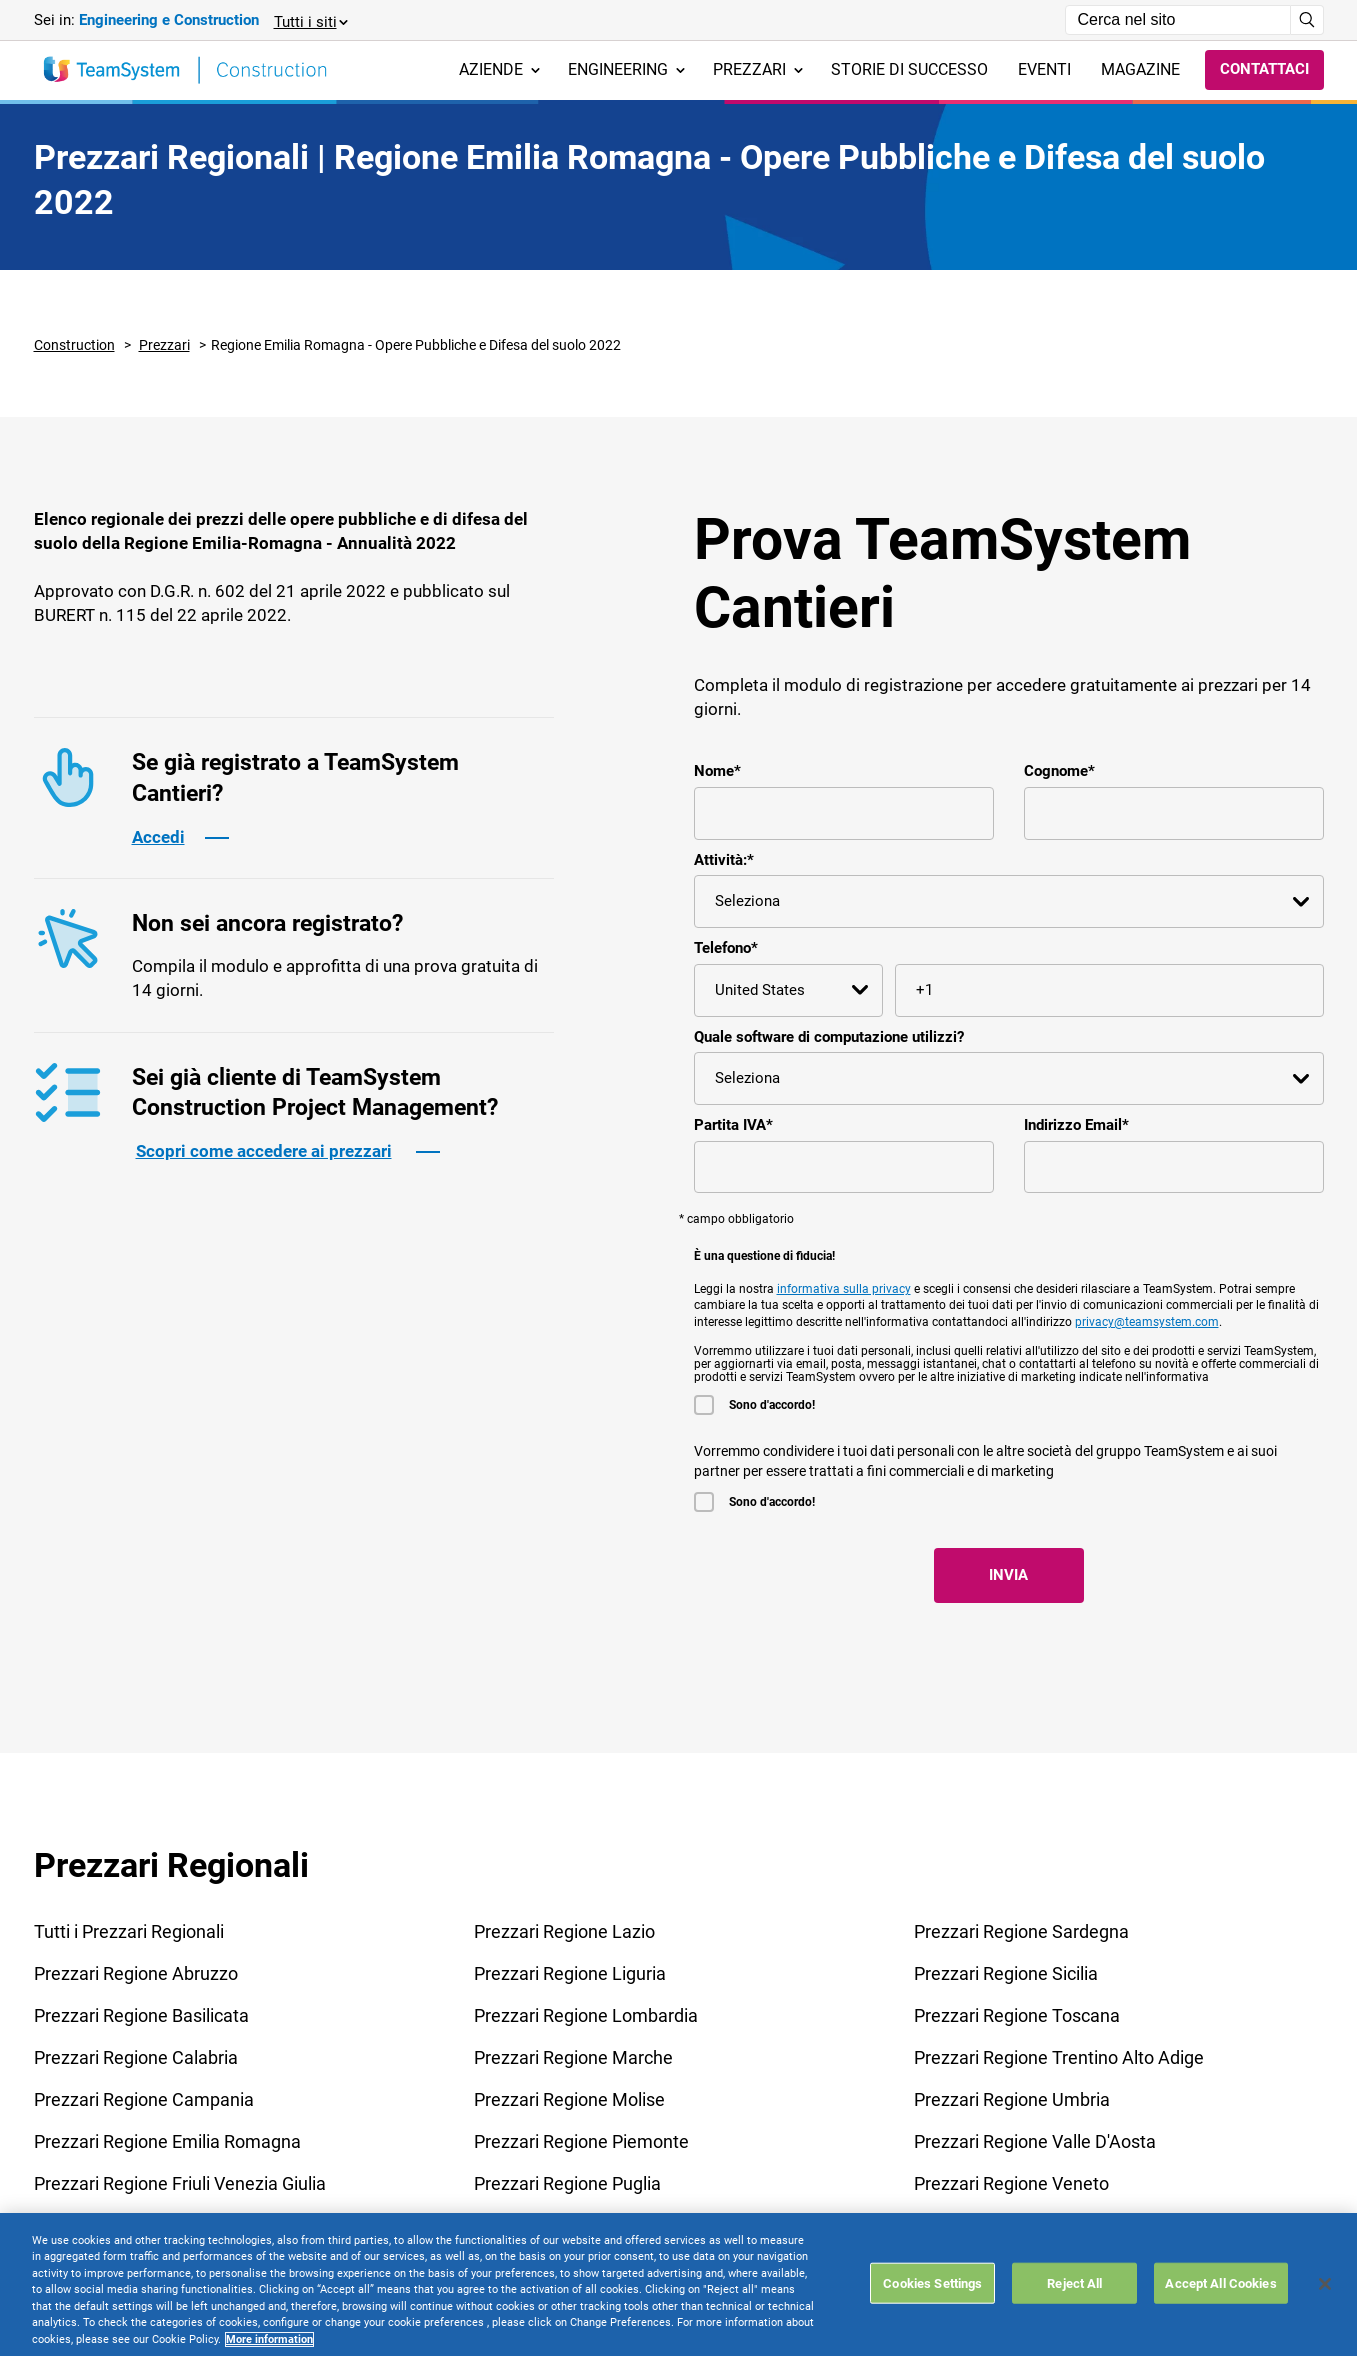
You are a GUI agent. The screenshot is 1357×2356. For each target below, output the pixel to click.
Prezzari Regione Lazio (564, 1931)
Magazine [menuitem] (1140, 69)
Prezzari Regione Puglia (567, 2183)
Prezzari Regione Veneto (1011, 2183)
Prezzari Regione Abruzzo (136, 1973)
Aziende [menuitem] (499, 69)
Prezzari (164, 345)
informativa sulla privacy (844, 1289)
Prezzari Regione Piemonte (581, 2141)
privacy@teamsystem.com (1147, 1322)
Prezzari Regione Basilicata (141, 2015)
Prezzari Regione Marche (573, 2057)
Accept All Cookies (1220, 2333)
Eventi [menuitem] (1044, 69)
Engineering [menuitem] (626, 69)
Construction (74, 345)
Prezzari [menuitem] (758, 69)
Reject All (1074, 2333)
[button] (310, 20)
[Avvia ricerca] (1307, 20)
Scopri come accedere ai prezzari (264, 1151)
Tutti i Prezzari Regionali (129, 1931)
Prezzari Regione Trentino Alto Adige (1059, 2057)
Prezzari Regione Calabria (136, 2057)
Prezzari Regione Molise (569, 2099)
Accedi (158, 837)
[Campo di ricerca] (1178, 20)
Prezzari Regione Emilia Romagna (167, 2141)
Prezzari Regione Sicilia (1006, 1973)
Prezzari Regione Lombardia (586, 2015)
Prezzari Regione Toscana (1017, 2015)
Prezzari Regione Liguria (570, 1973)
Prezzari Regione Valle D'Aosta (1035, 2141)
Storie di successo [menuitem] (909, 69)
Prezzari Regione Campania (144, 2099)
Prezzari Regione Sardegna (1021, 1931)
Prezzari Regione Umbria (1012, 2099)
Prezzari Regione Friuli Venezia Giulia (180, 2183)
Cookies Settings (932, 2333)
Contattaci (1264, 69)
